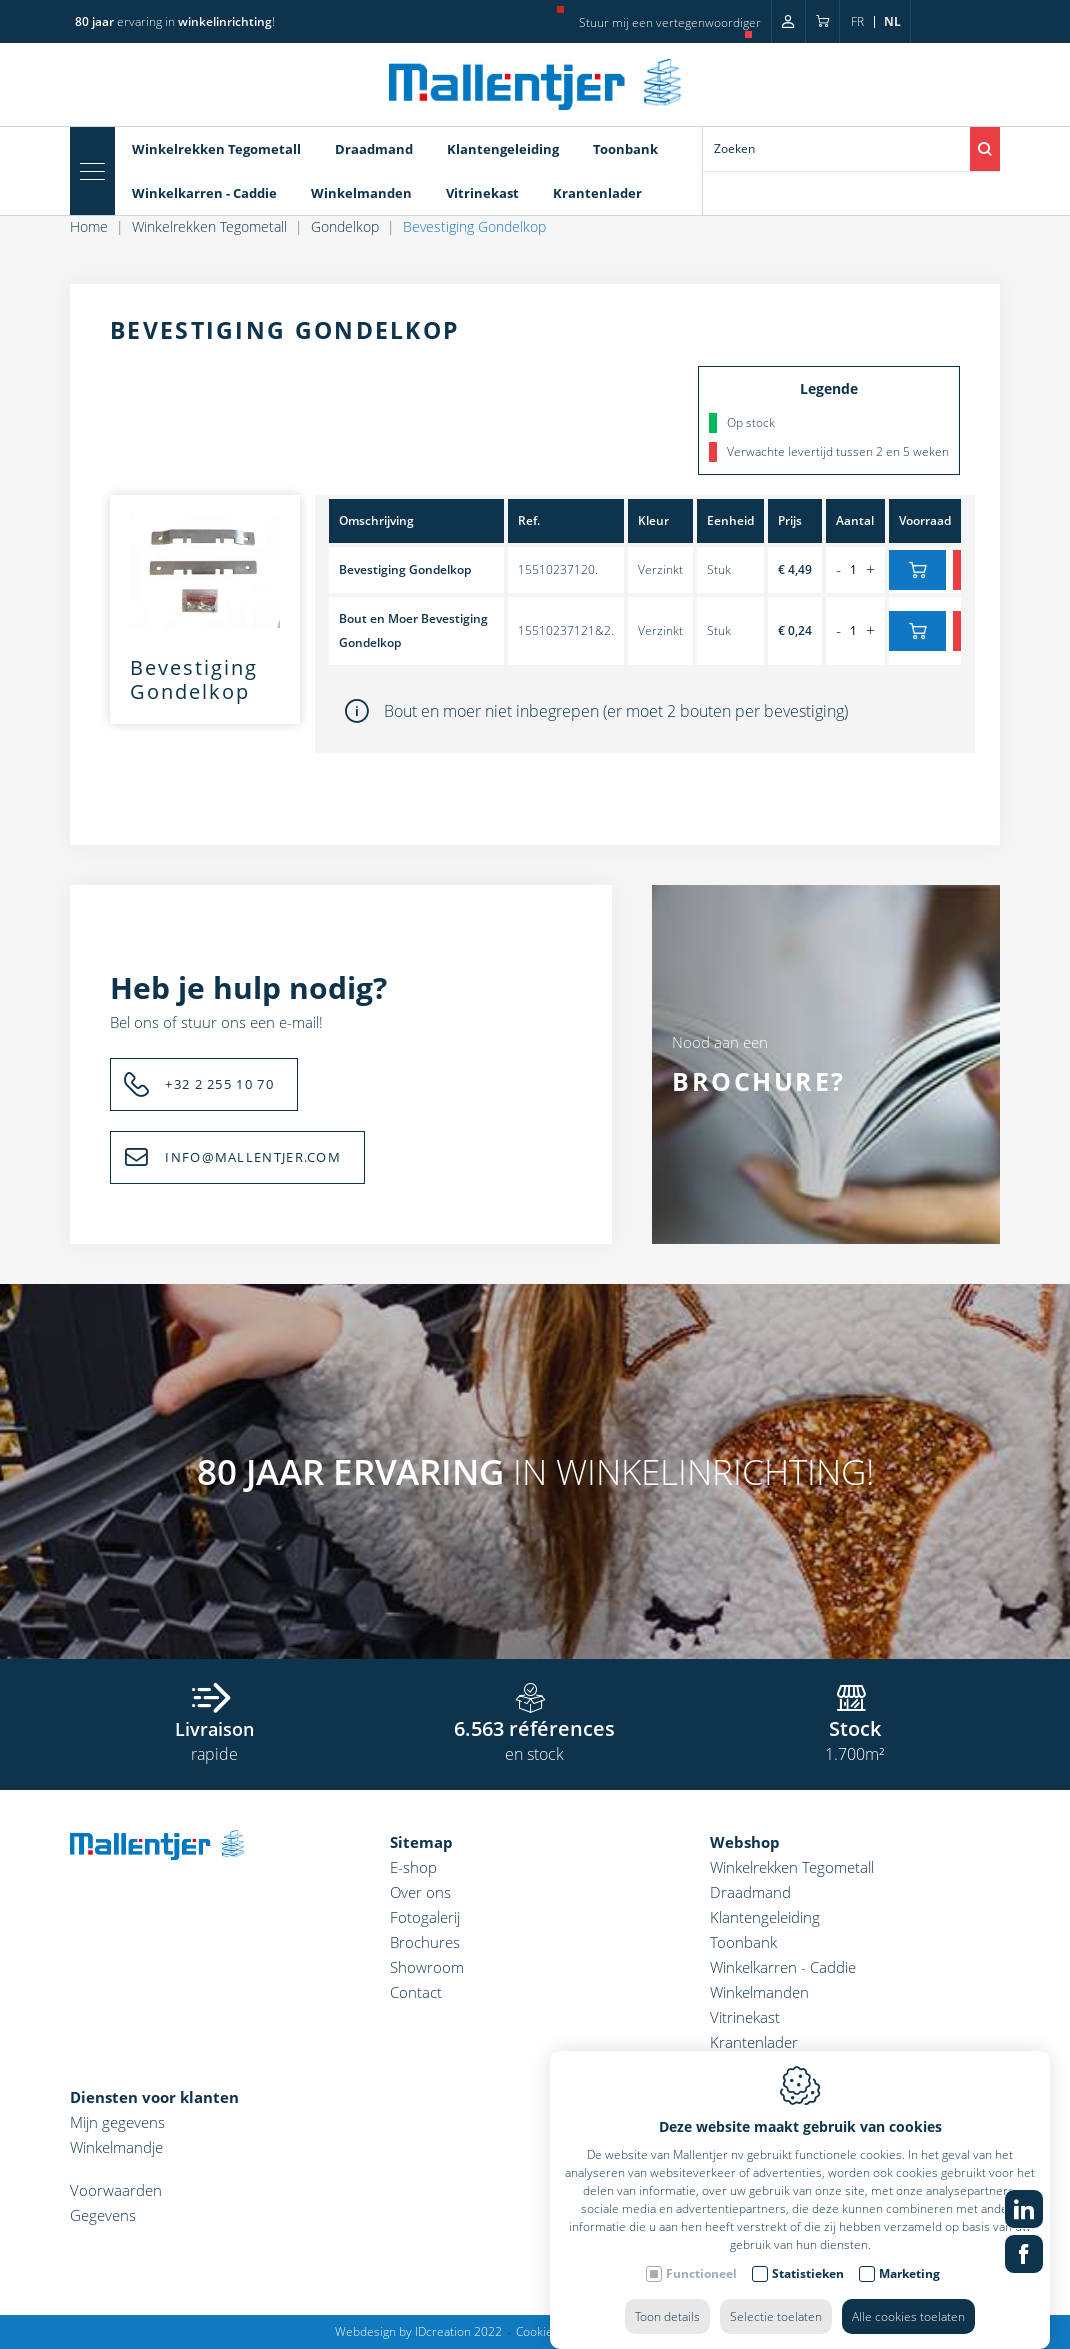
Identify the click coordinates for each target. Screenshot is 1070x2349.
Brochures (425, 1942)
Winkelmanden (361, 193)
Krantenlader (597, 193)
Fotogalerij (425, 1917)
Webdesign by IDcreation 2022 (418, 2331)
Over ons (420, 1892)
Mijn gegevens (117, 2122)
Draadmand (374, 149)
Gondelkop (345, 226)
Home (89, 226)
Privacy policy (639, 2331)
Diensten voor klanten (154, 2097)
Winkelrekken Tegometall (216, 149)
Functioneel (701, 2253)
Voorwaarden (116, 2190)
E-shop (413, 1867)
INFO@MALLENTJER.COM (253, 1157)
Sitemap (421, 1842)
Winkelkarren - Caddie (204, 193)
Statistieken (808, 2253)
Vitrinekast (482, 193)
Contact (416, 1992)
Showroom (427, 1967)
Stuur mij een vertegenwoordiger (670, 22)
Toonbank (625, 149)
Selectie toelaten (776, 2296)
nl (892, 21)
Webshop (745, 1842)
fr (857, 21)
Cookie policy (552, 2331)
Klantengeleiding (503, 149)
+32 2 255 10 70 (219, 1084)
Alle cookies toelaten (908, 2296)
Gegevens (103, 2215)
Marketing (909, 2253)
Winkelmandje (116, 2147)
